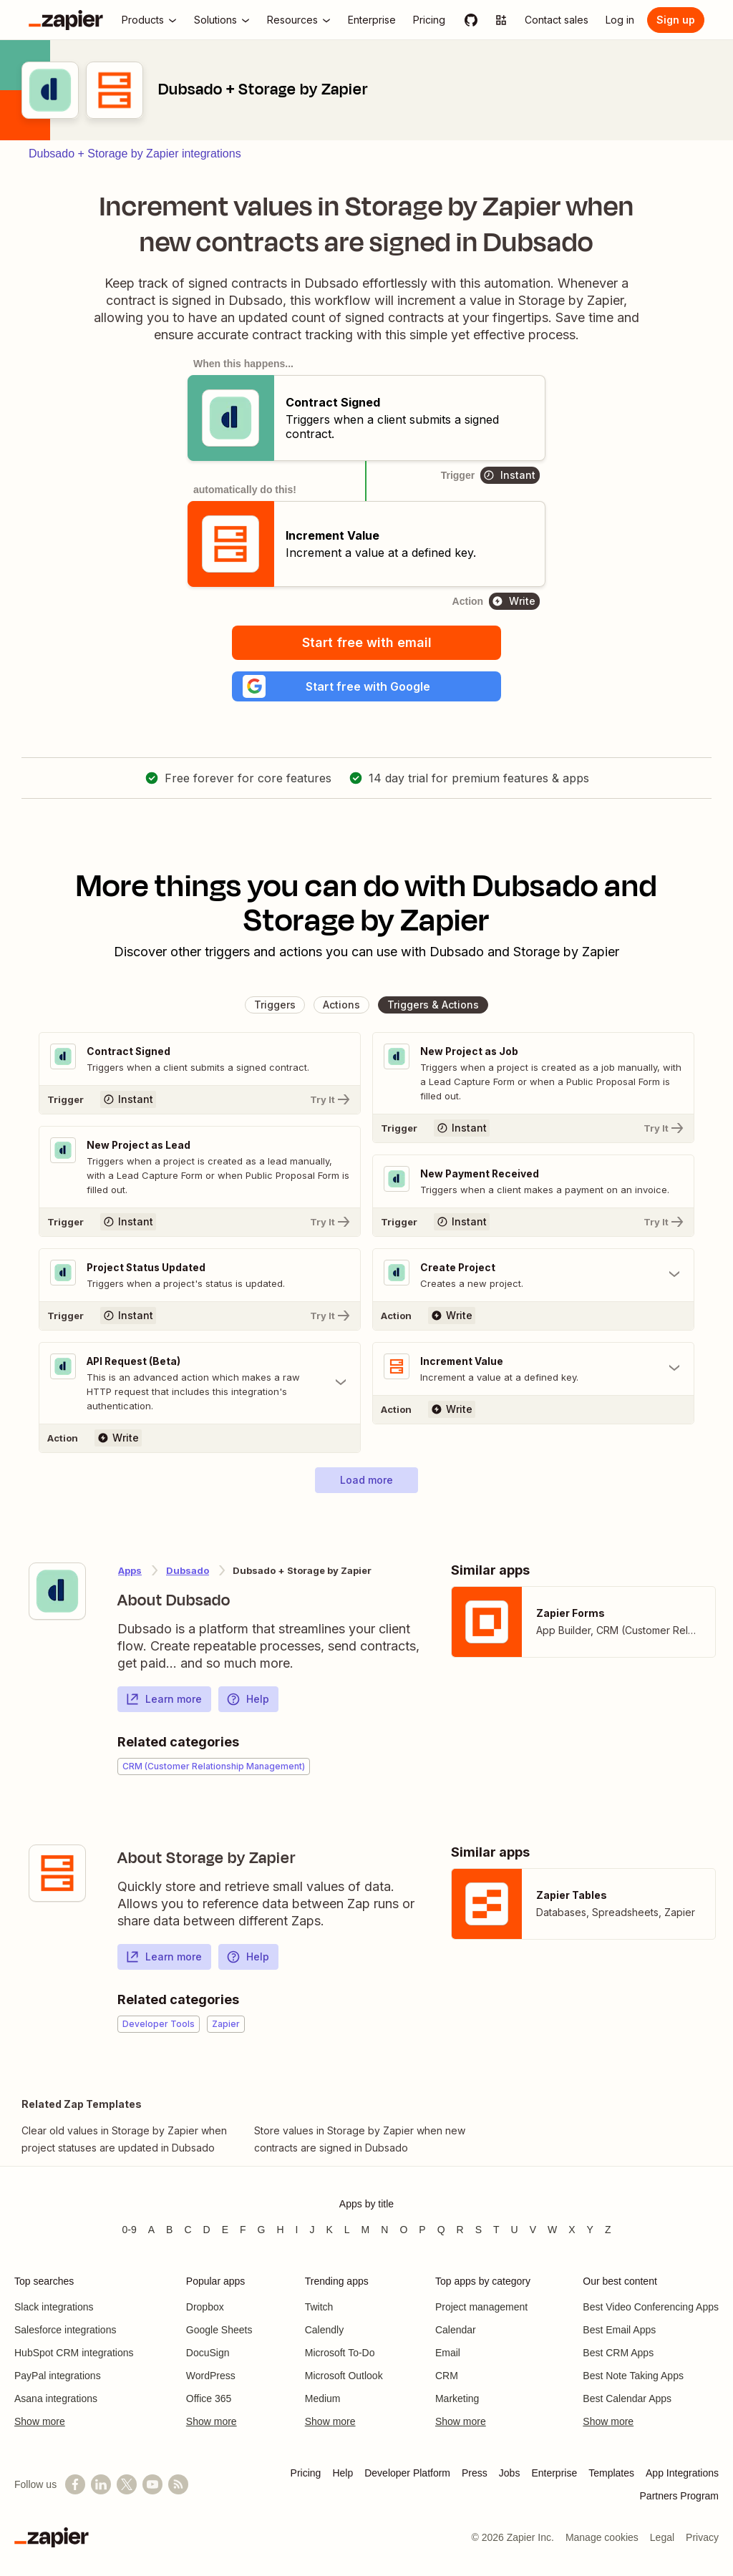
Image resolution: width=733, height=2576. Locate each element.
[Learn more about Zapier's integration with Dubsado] (57, 1598)
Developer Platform (407, 2473)
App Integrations (682, 2473)
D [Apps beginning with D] (206, 2229)
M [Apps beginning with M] (365, 2229)
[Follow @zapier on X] (127, 2484)
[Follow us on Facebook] (75, 2484)
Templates (611, 2473)
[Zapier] (66, 20)
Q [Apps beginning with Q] (441, 2229)
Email (447, 2352)
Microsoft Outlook (344, 2375)
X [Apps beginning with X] (571, 2229)
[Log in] (619, 20)
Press (474, 2473)
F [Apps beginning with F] (243, 2229)
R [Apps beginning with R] (460, 2229)
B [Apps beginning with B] (169, 2229)
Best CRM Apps (618, 2352)
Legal (662, 2537)
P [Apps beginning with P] (422, 2229)
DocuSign (208, 2352)
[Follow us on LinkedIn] (101, 2484)
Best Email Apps (619, 2330)
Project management (481, 2307)
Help (247, 1706)
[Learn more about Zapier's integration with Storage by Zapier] (57, 1880)
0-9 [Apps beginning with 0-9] (129, 2229)
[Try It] (199, 1104)
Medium (323, 2398)
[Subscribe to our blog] (178, 2484)
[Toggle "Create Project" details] (533, 1281)
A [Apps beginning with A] (151, 2229)
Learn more (163, 1706)
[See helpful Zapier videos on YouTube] (152, 2484)
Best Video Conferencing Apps (651, 2307)
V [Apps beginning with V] (533, 2229)
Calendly (324, 2330)
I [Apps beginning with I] (297, 2229)
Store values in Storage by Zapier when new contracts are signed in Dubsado (359, 2146)
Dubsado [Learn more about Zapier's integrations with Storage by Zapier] (187, 1577)
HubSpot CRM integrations (74, 2352)
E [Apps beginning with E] (225, 2229)
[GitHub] (471, 20)
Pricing (306, 2473)
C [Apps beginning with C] (187, 2229)
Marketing (457, 2398)
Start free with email (367, 642)
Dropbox (205, 2307)
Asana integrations (55, 2398)
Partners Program (679, 2496)
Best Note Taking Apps (633, 2375)
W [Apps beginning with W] (552, 2229)
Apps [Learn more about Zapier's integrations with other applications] (130, 1577)
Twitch (319, 2307)
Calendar (455, 2330)
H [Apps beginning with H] (279, 2229)
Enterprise (554, 2473)
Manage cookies (602, 2537)
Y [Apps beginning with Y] (590, 2229)
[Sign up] (675, 20)
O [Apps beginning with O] (403, 2229)
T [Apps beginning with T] (496, 2229)
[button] (366, 688)
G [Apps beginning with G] (262, 2229)
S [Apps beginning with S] (478, 2229)
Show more (39, 2421)
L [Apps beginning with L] (347, 2229)
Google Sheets (219, 2330)
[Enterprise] (372, 20)
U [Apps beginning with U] (514, 2229)
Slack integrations (54, 2307)
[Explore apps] (501, 20)
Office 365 (209, 2398)
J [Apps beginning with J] (311, 2229)
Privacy (702, 2537)
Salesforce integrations (65, 2330)
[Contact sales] (557, 20)
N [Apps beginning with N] (384, 2229)
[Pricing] (429, 20)
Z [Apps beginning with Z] (608, 2229)
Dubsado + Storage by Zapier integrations (135, 153)
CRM (446, 2375)
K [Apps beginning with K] (329, 2229)
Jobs (509, 2473)
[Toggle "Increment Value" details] (533, 1375)
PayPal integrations (57, 2375)
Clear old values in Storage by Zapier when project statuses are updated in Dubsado (124, 2146)
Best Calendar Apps (627, 2398)
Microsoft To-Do (340, 2352)
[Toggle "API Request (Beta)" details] (199, 1390)
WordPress (211, 2375)
